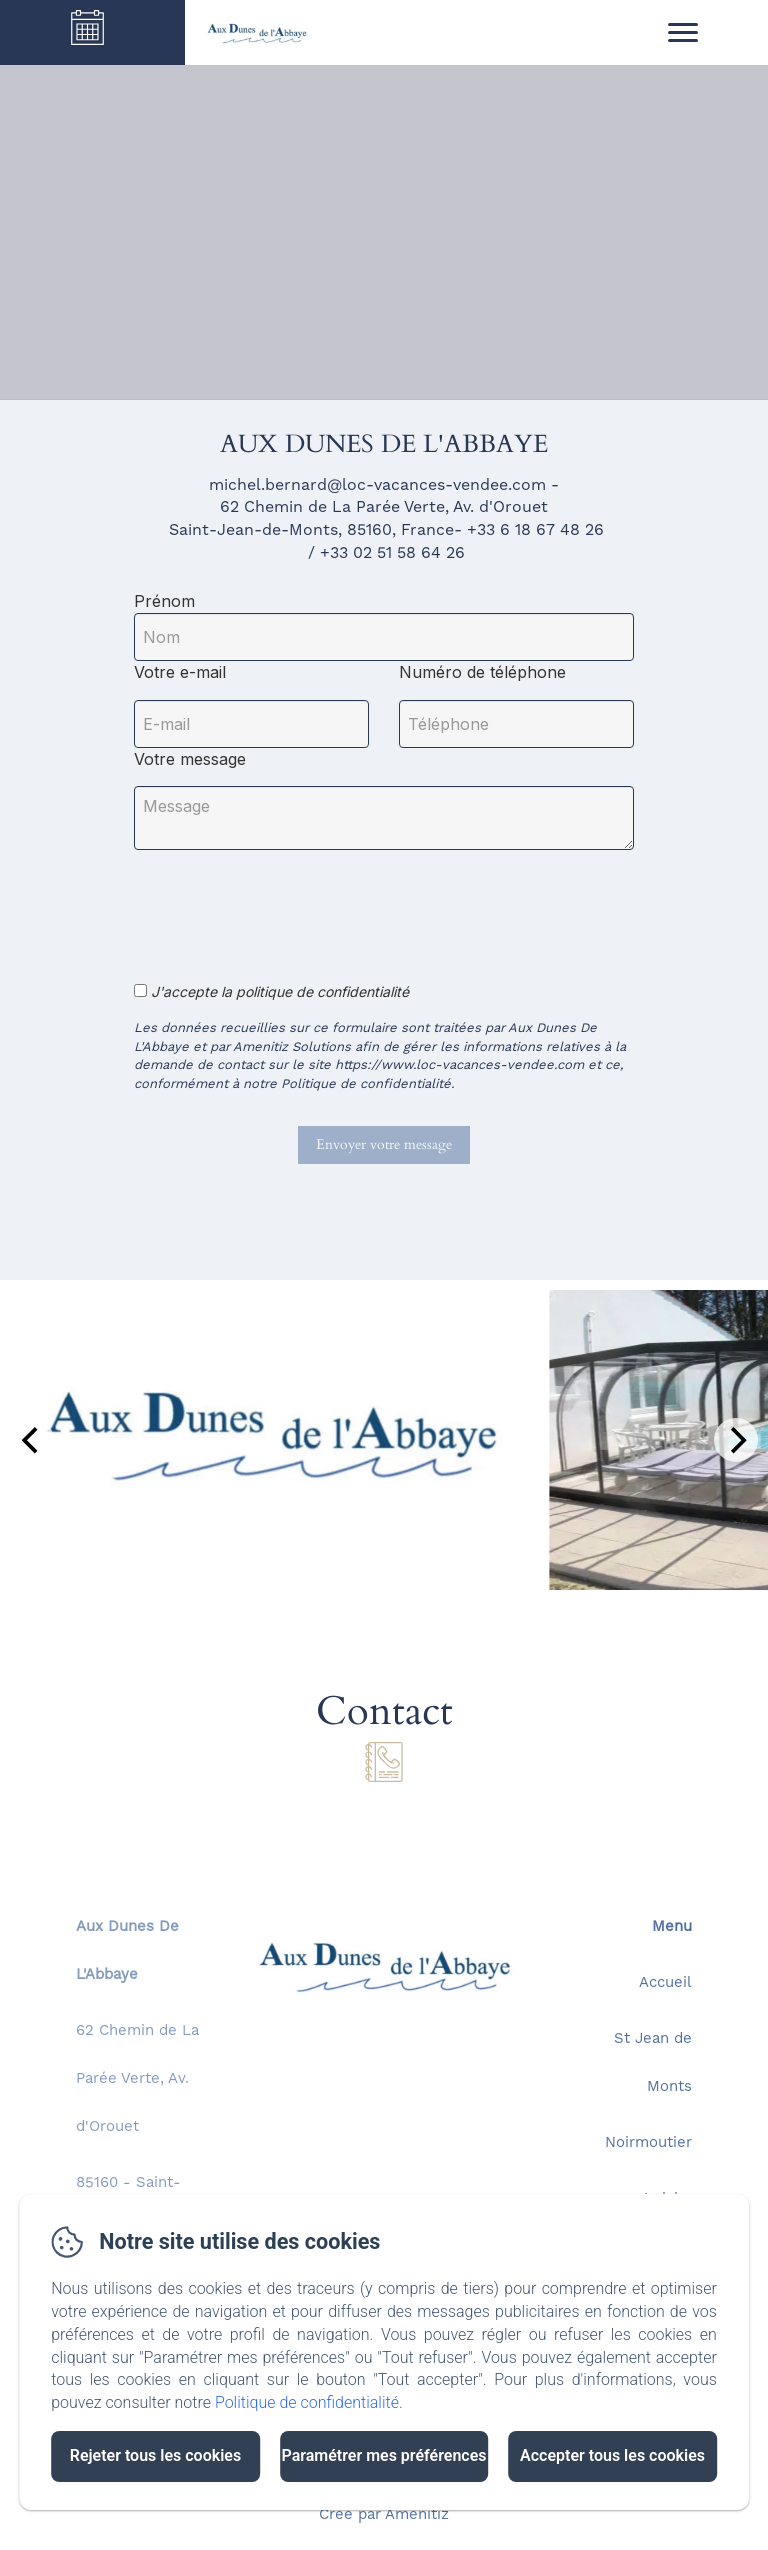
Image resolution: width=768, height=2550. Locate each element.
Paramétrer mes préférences (383, 2455)
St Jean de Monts (653, 2063)
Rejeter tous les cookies (155, 2455)
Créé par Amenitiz (384, 2515)
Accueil (665, 1983)
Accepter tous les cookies (612, 2455)
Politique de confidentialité (307, 2402)
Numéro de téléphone (482, 672)
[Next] (736, 1440)
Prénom (164, 601)
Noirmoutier (648, 2143)
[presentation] (287, 905)
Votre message (190, 759)
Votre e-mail (180, 672)
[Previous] (32, 1440)
